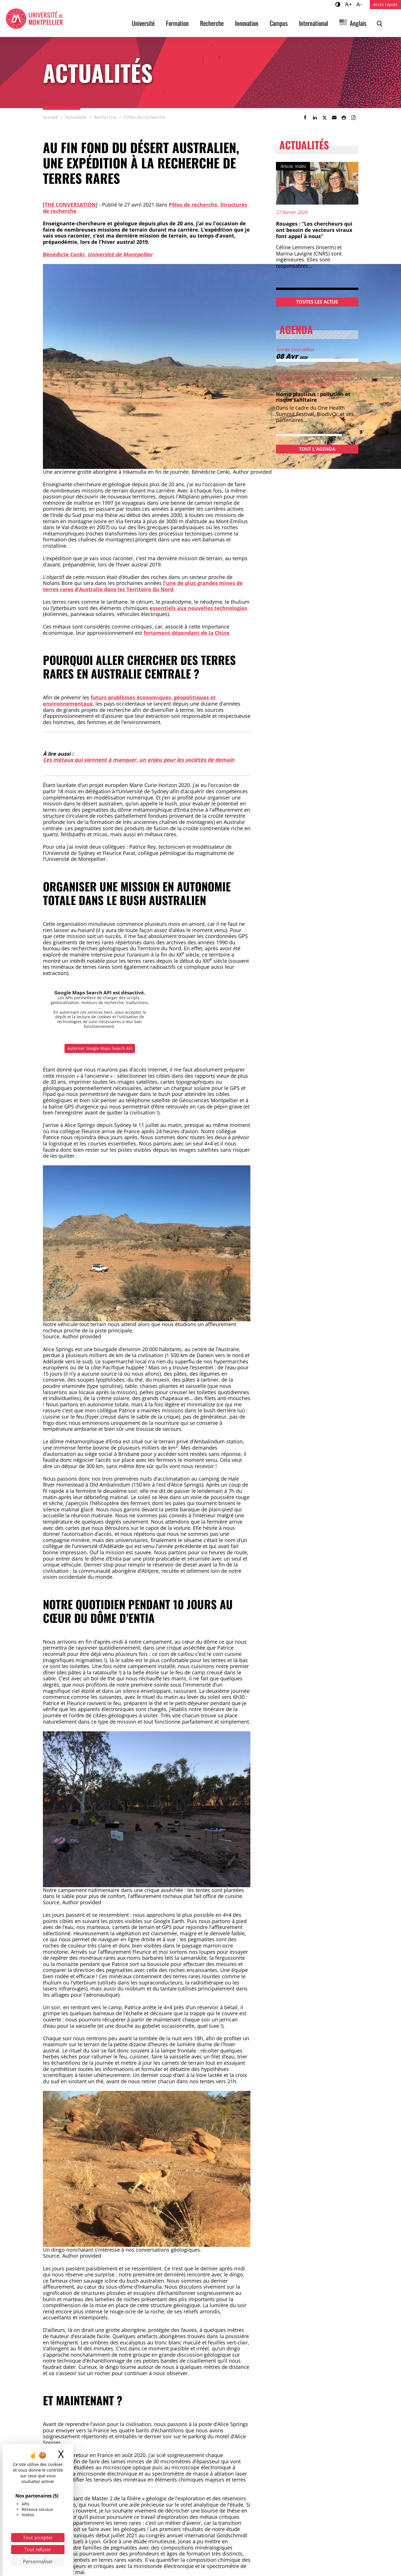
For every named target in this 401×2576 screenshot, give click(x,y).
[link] (305, 117)
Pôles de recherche (193, 204)
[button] (334, 117)
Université (143, 23)
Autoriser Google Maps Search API (99, 1048)
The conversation (70, 204)
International (313, 23)
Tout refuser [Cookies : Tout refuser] (37, 2549)
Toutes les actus (317, 302)
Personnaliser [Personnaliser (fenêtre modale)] (38, 2561)
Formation (177, 23)
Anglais (358, 23)
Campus (279, 23)
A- (359, 4)
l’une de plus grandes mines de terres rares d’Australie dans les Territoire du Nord (143, 586)
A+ (349, 4)
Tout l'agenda (317, 449)
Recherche (212, 23)
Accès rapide (385, 4)
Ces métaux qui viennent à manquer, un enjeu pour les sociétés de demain (138, 759)
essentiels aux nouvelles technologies (198, 608)
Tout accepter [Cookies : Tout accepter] (38, 2537)
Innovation (246, 23)
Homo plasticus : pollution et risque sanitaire (313, 397)
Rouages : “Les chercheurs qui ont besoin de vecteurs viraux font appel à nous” (314, 229)
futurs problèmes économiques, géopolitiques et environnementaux (129, 700)
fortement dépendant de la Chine (187, 632)
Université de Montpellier (120, 254)
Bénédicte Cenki (64, 254)
